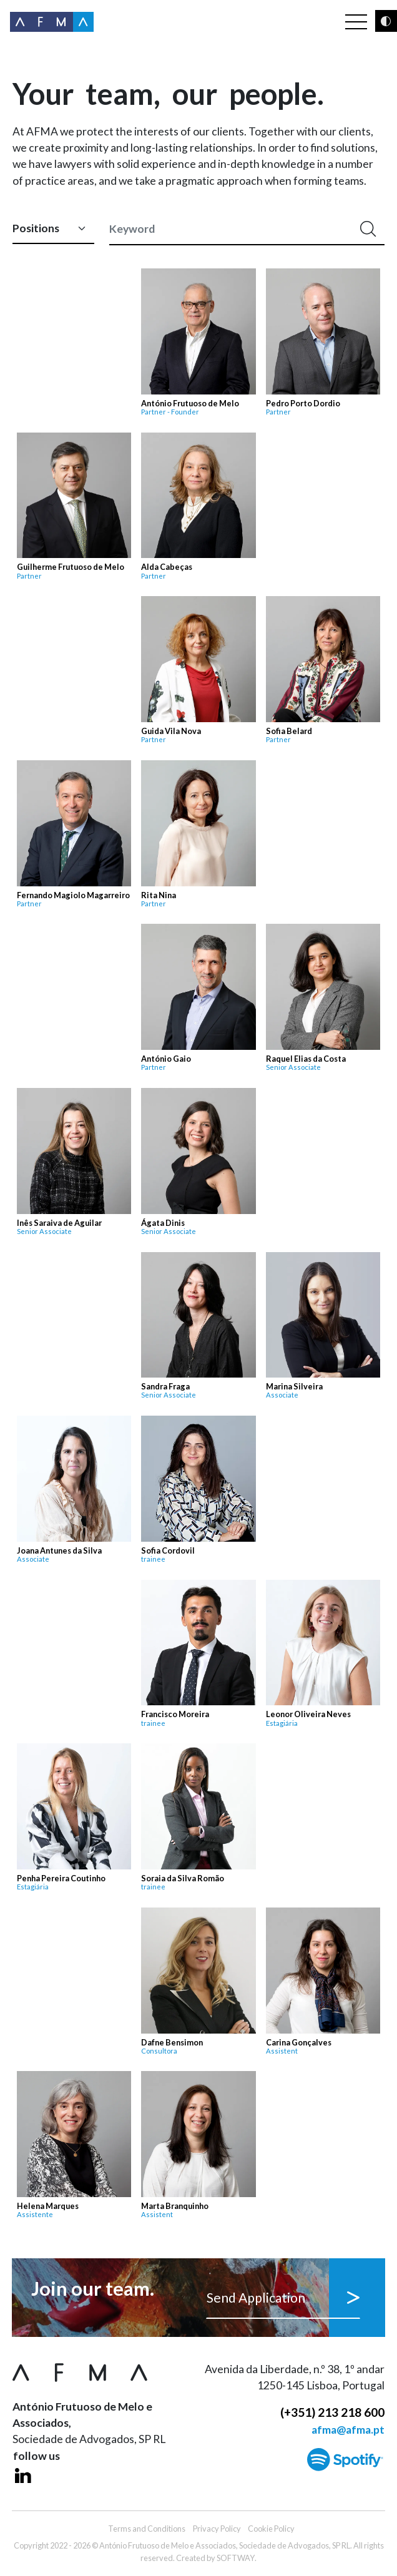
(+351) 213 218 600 (332, 2412)
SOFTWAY (236, 2558)
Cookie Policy (271, 2529)
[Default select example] (53, 229)
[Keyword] (231, 229)
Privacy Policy (217, 2529)
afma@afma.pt (348, 2429)
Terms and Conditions (146, 2529)
